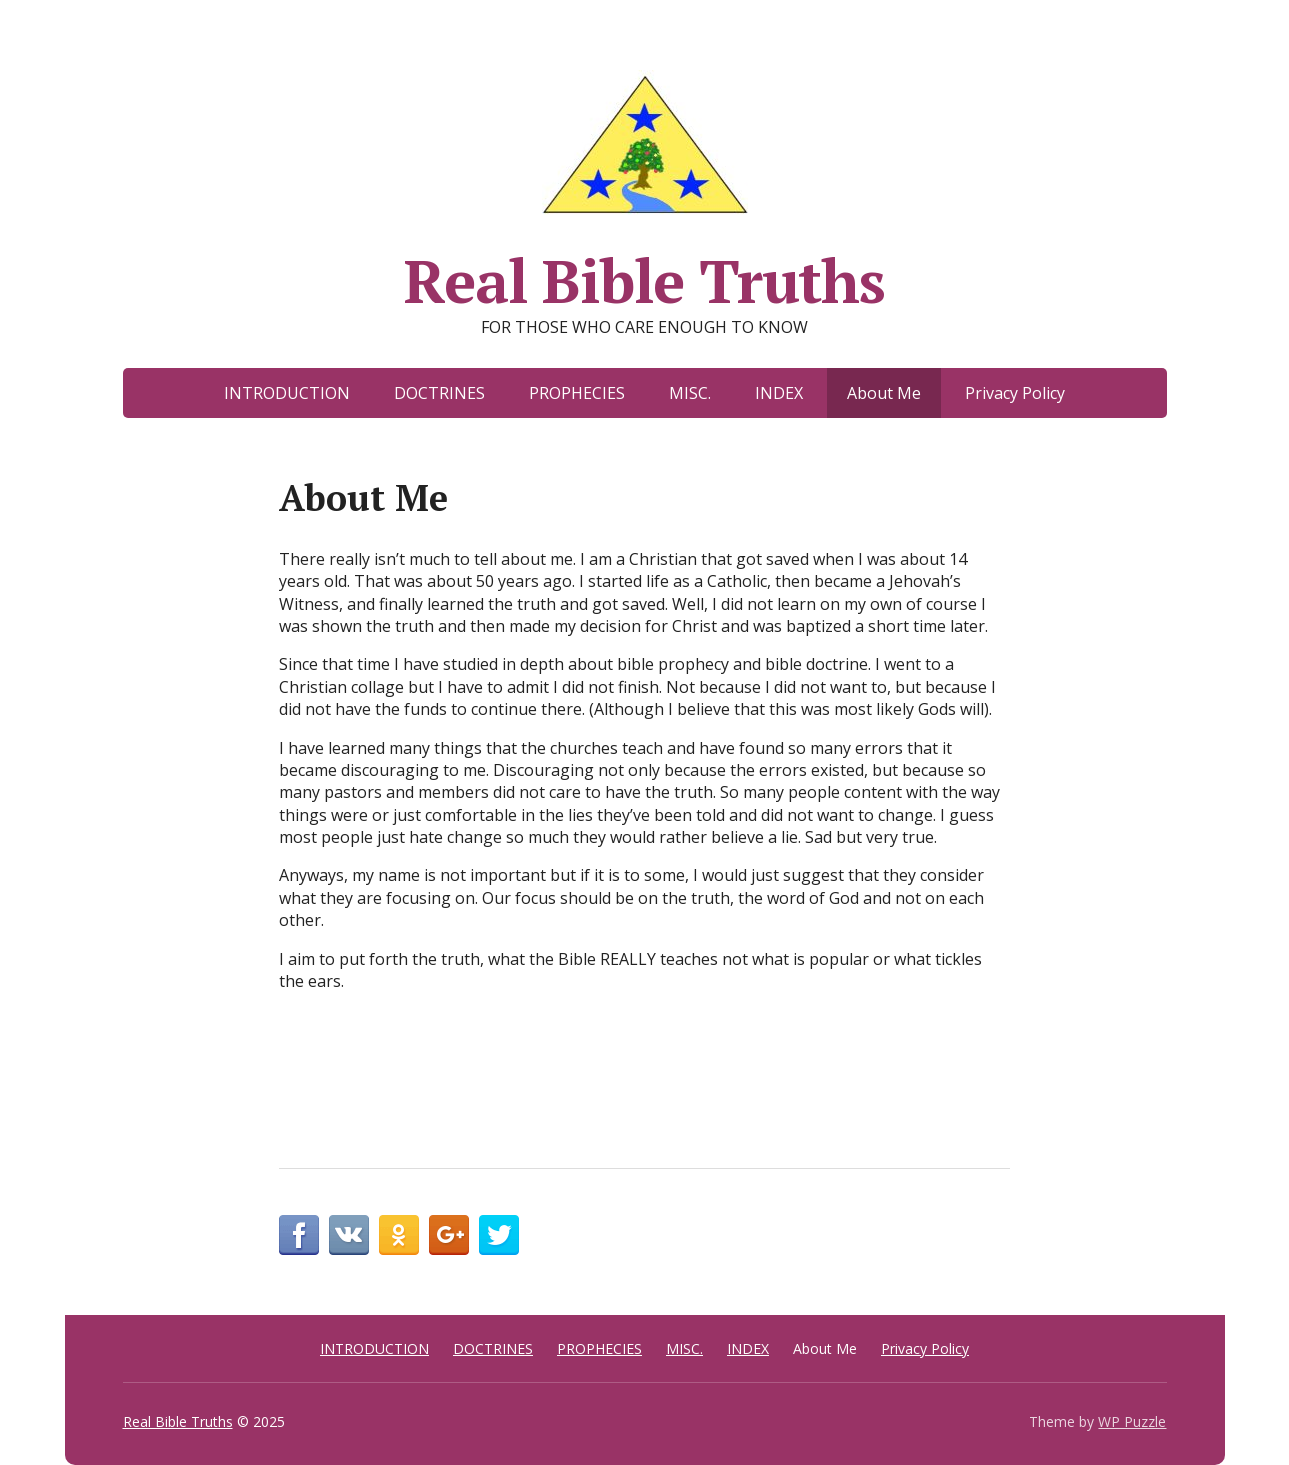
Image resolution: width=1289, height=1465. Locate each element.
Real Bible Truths (644, 188)
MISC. (690, 393)
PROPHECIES (577, 393)
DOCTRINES (439, 393)
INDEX (779, 393)
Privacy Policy (1015, 393)
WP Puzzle (1132, 1421)
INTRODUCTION (287, 393)
